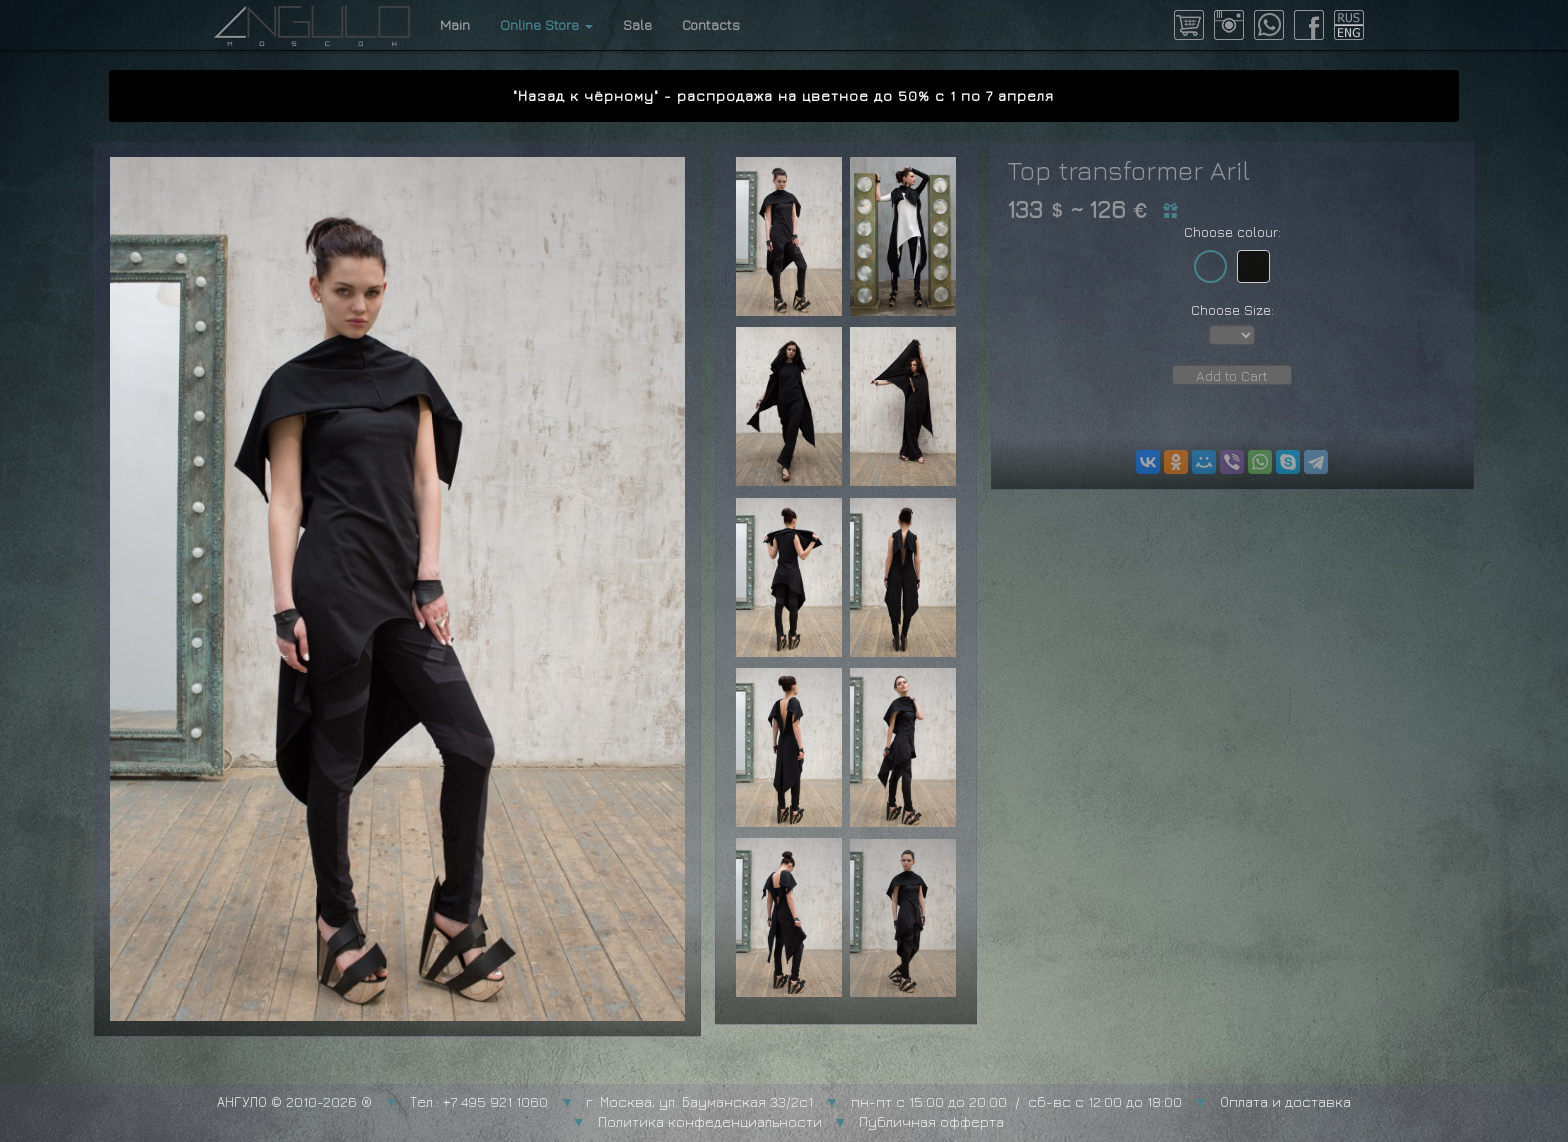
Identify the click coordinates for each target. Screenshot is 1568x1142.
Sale (637, 24)
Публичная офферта (931, 1121)
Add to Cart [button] (1232, 375)
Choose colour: (1232, 231)
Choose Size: (1232, 309)
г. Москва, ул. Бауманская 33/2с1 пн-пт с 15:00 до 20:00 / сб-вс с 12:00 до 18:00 (884, 1101)
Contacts (711, 24)
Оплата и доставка (1285, 1101)
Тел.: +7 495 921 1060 (479, 1101)
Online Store (546, 24)
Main (455, 24)
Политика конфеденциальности (710, 1121)
